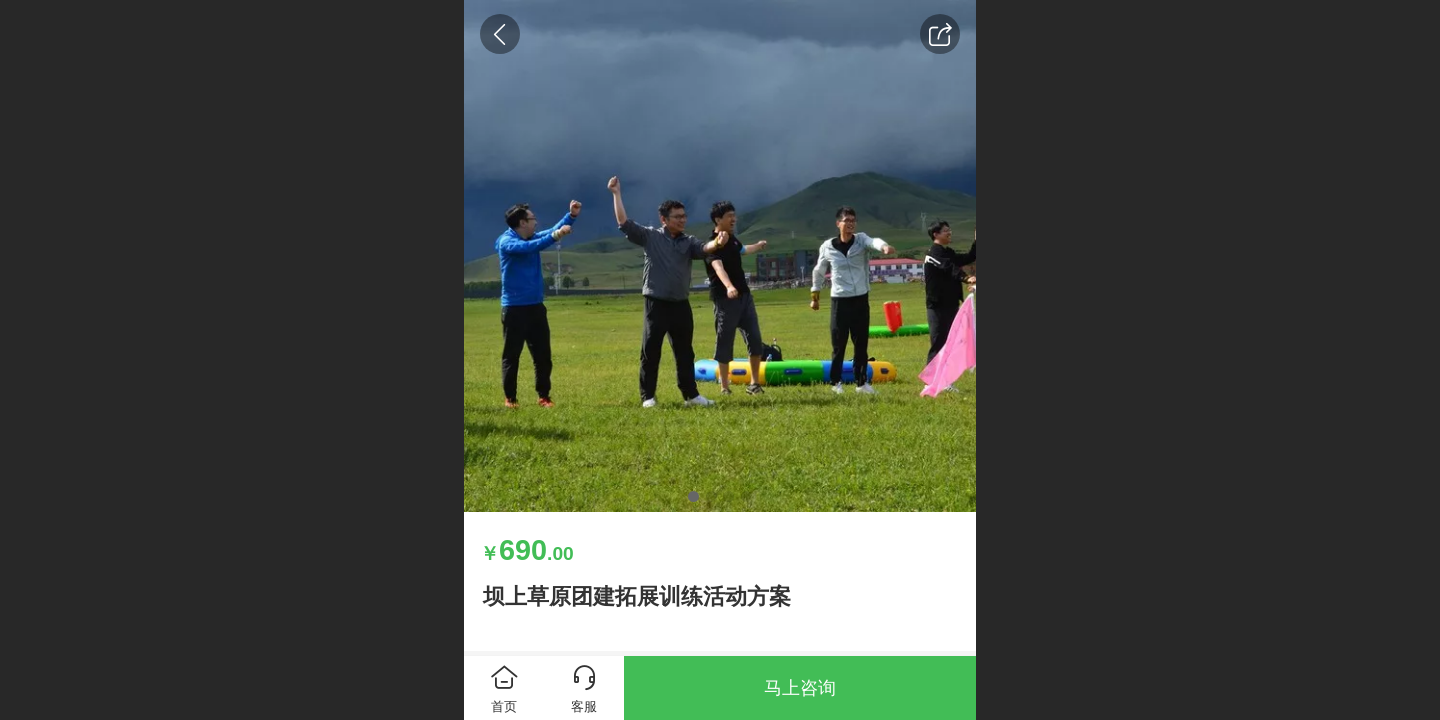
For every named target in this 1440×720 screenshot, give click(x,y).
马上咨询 (800, 688)
